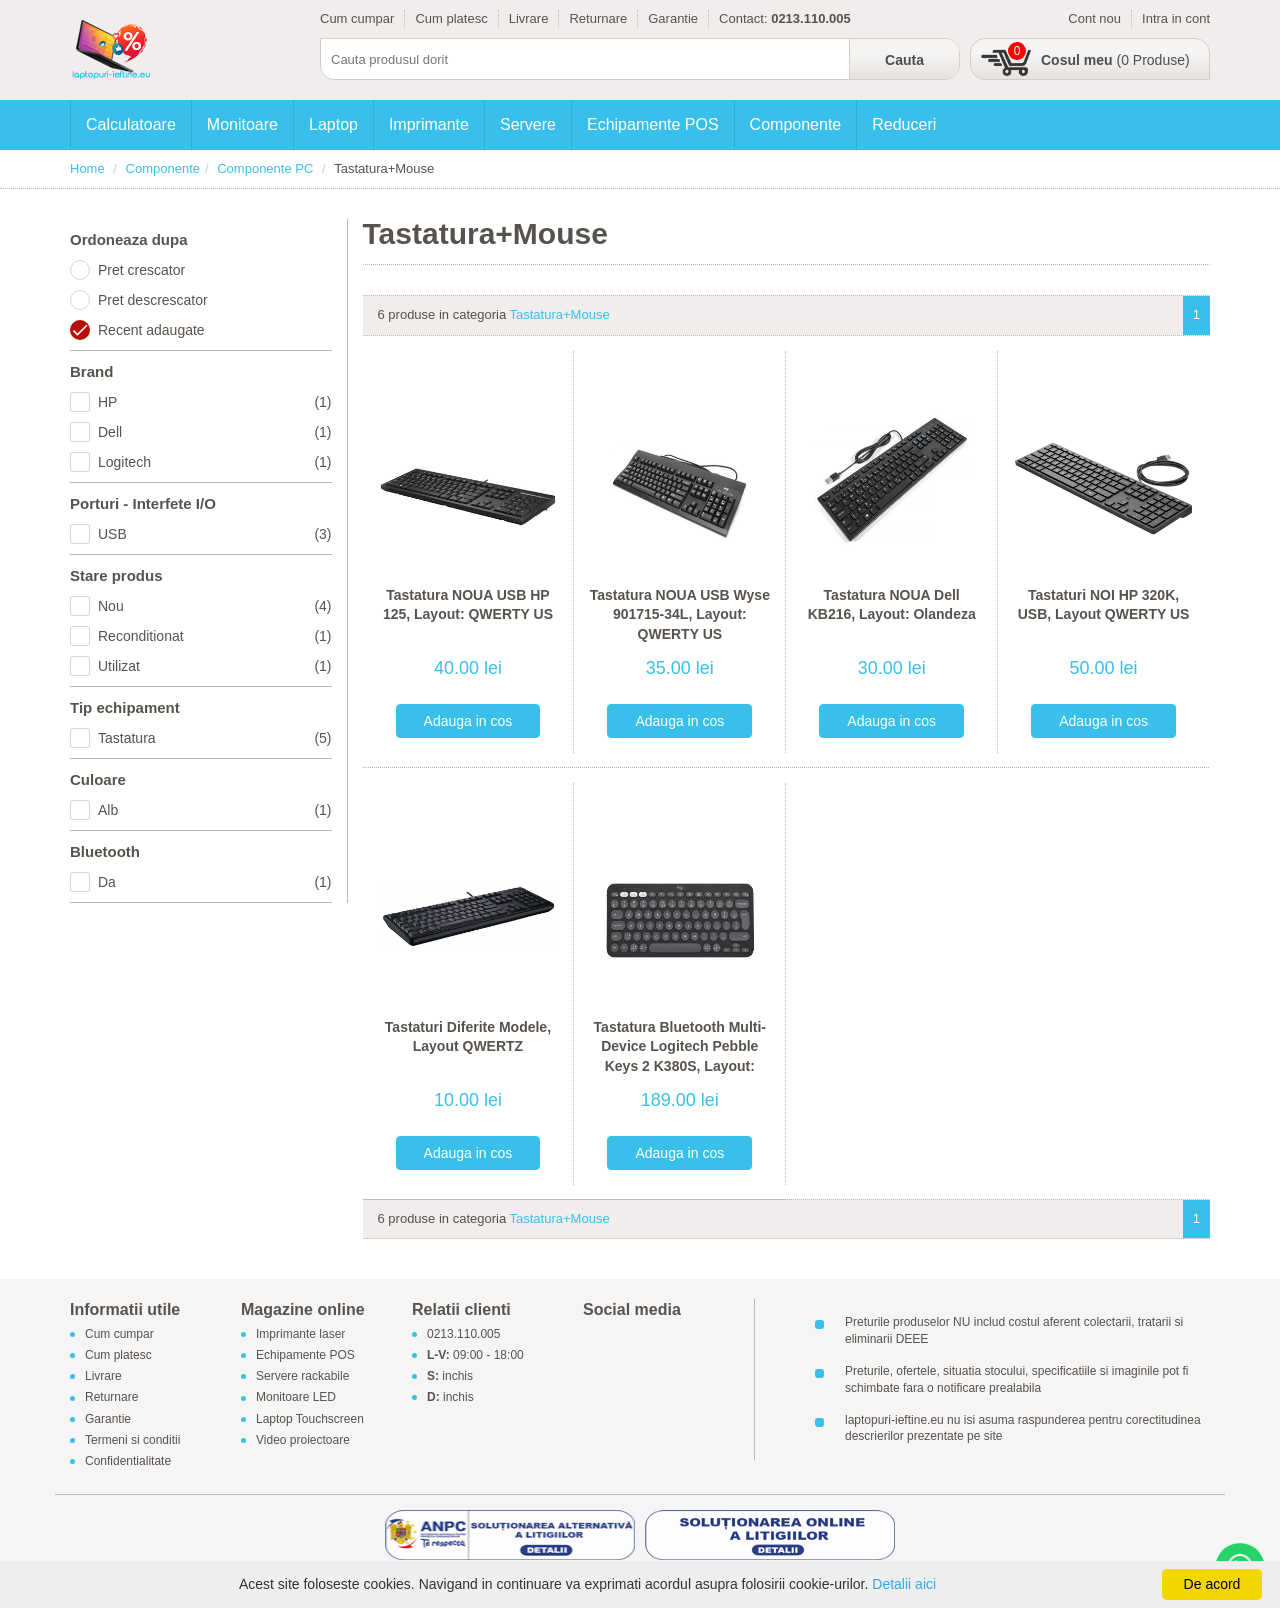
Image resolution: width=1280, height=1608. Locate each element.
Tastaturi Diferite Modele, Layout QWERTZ (468, 1037)
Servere (528, 124)
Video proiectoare (303, 1440)
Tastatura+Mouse (560, 314)
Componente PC (265, 168)
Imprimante (429, 124)
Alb (215, 810)
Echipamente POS (653, 124)
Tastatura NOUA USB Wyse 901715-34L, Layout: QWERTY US (680, 614)
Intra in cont (1176, 18)
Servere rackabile (302, 1377)
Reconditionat (215, 636)
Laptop (333, 124)
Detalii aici (904, 1584)
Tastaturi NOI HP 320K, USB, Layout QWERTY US (1104, 605)
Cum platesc (451, 18)
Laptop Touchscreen (310, 1419)
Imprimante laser (300, 1334)
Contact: (743, 18)
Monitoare (242, 124)
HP (215, 402)
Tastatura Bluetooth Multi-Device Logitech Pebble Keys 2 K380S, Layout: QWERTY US (680, 1056)
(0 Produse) (1115, 60)
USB (215, 534)
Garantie (673, 18)
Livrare (529, 18)
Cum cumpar (357, 18)
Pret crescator (141, 270)
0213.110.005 (463, 1334)
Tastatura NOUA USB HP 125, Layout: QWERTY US (468, 605)
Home (87, 168)
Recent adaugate (151, 330)
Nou (215, 606)
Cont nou (1094, 18)
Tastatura (215, 738)
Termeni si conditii (132, 1440)
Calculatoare (131, 124)
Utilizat (215, 666)
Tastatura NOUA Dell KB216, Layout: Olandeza (892, 605)
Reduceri (904, 124)
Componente (796, 124)
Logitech (215, 462)
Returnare (598, 18)
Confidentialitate (128, 1461)
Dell (215, 432)
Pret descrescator (153, 300)
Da (215, 882)
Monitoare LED (296, 1398)
